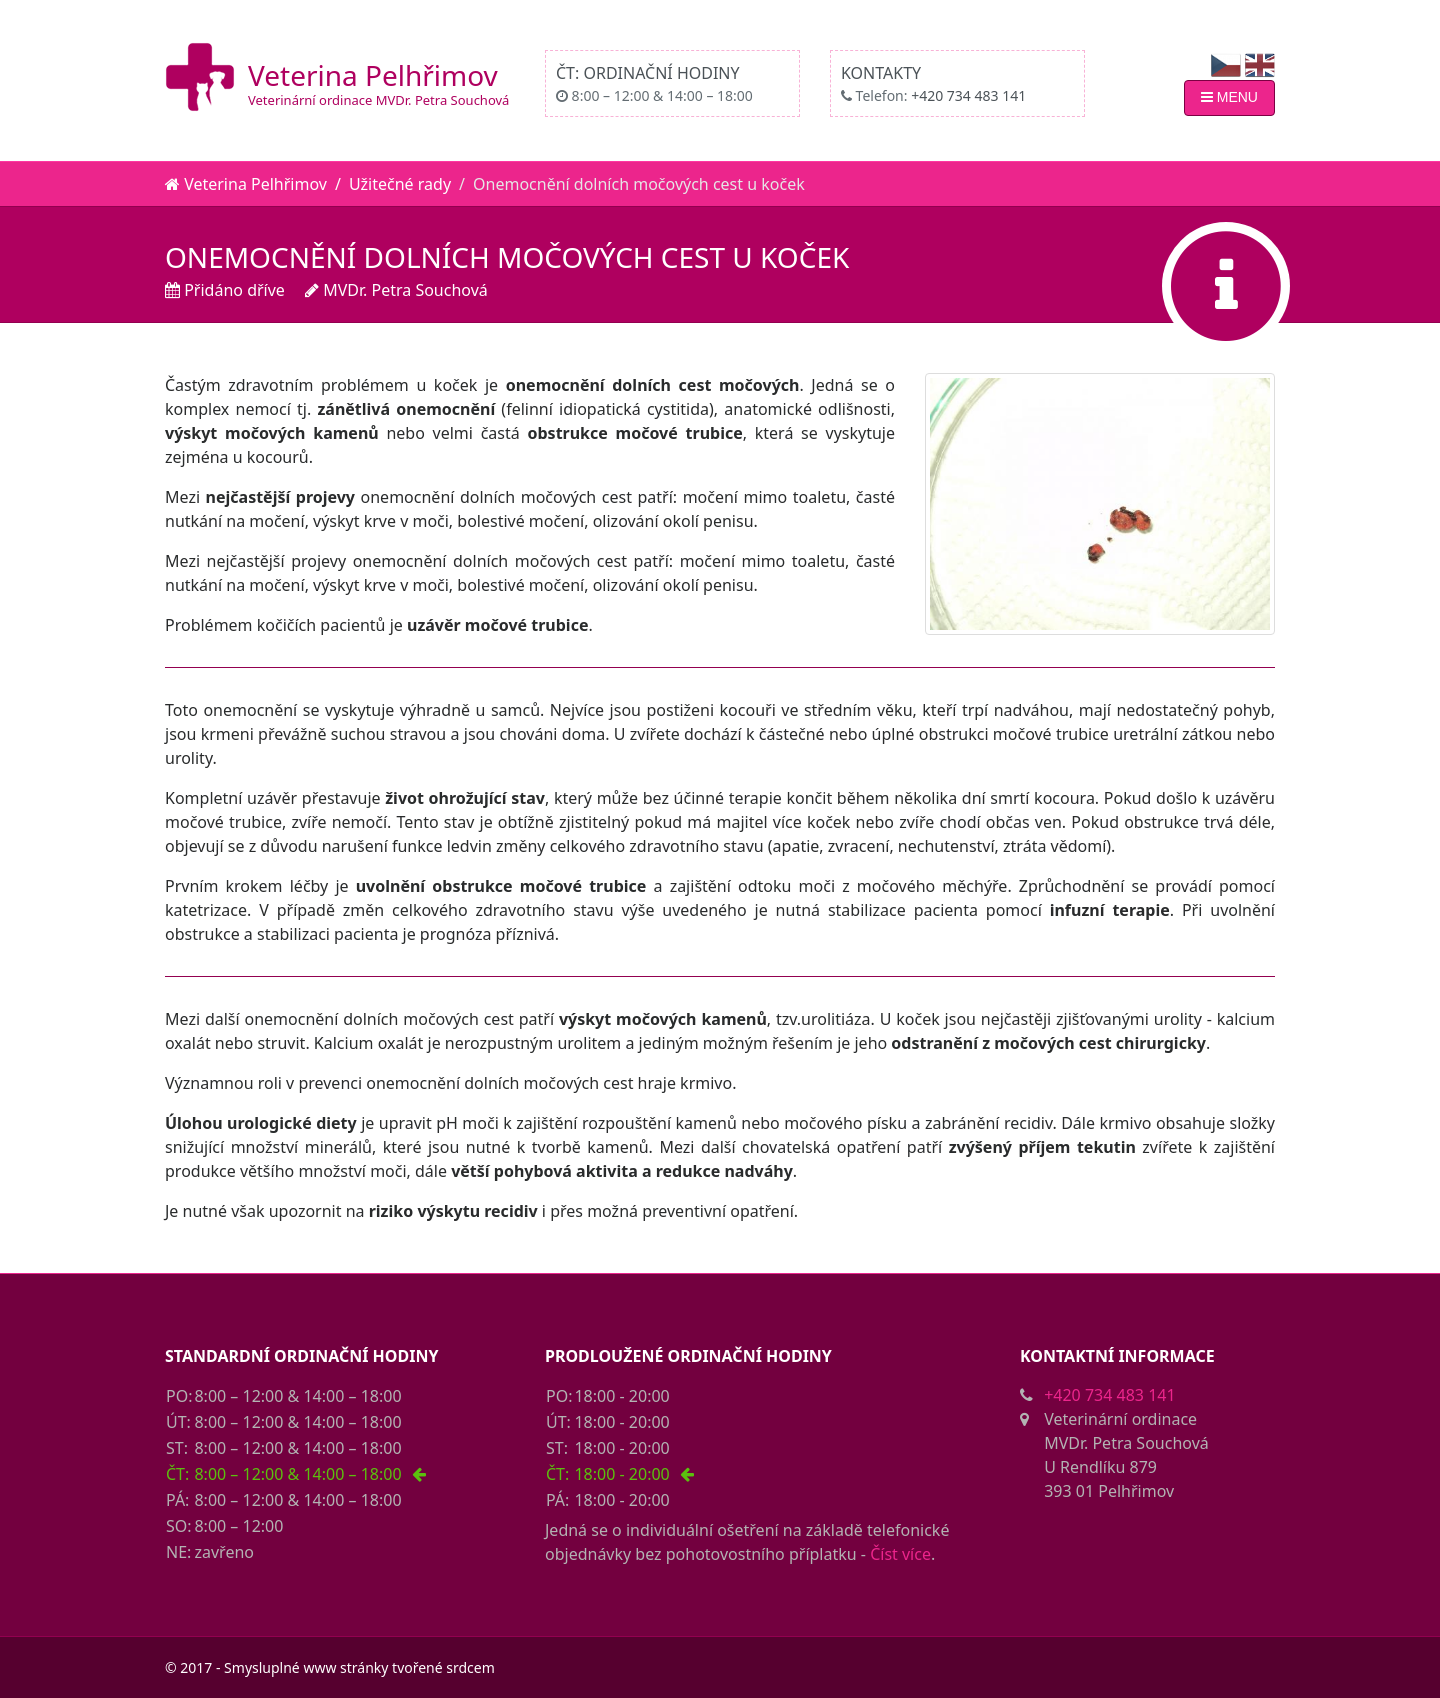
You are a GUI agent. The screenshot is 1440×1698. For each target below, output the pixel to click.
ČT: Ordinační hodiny (648, 73)
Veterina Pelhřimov (373, 75)
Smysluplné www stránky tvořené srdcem (359, 1667)
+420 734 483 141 (968, 95)
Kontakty (881, 73)
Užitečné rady (400, 184)
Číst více (900, 1554)
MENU (1229, 97)
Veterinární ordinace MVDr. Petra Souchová (378, 100)
